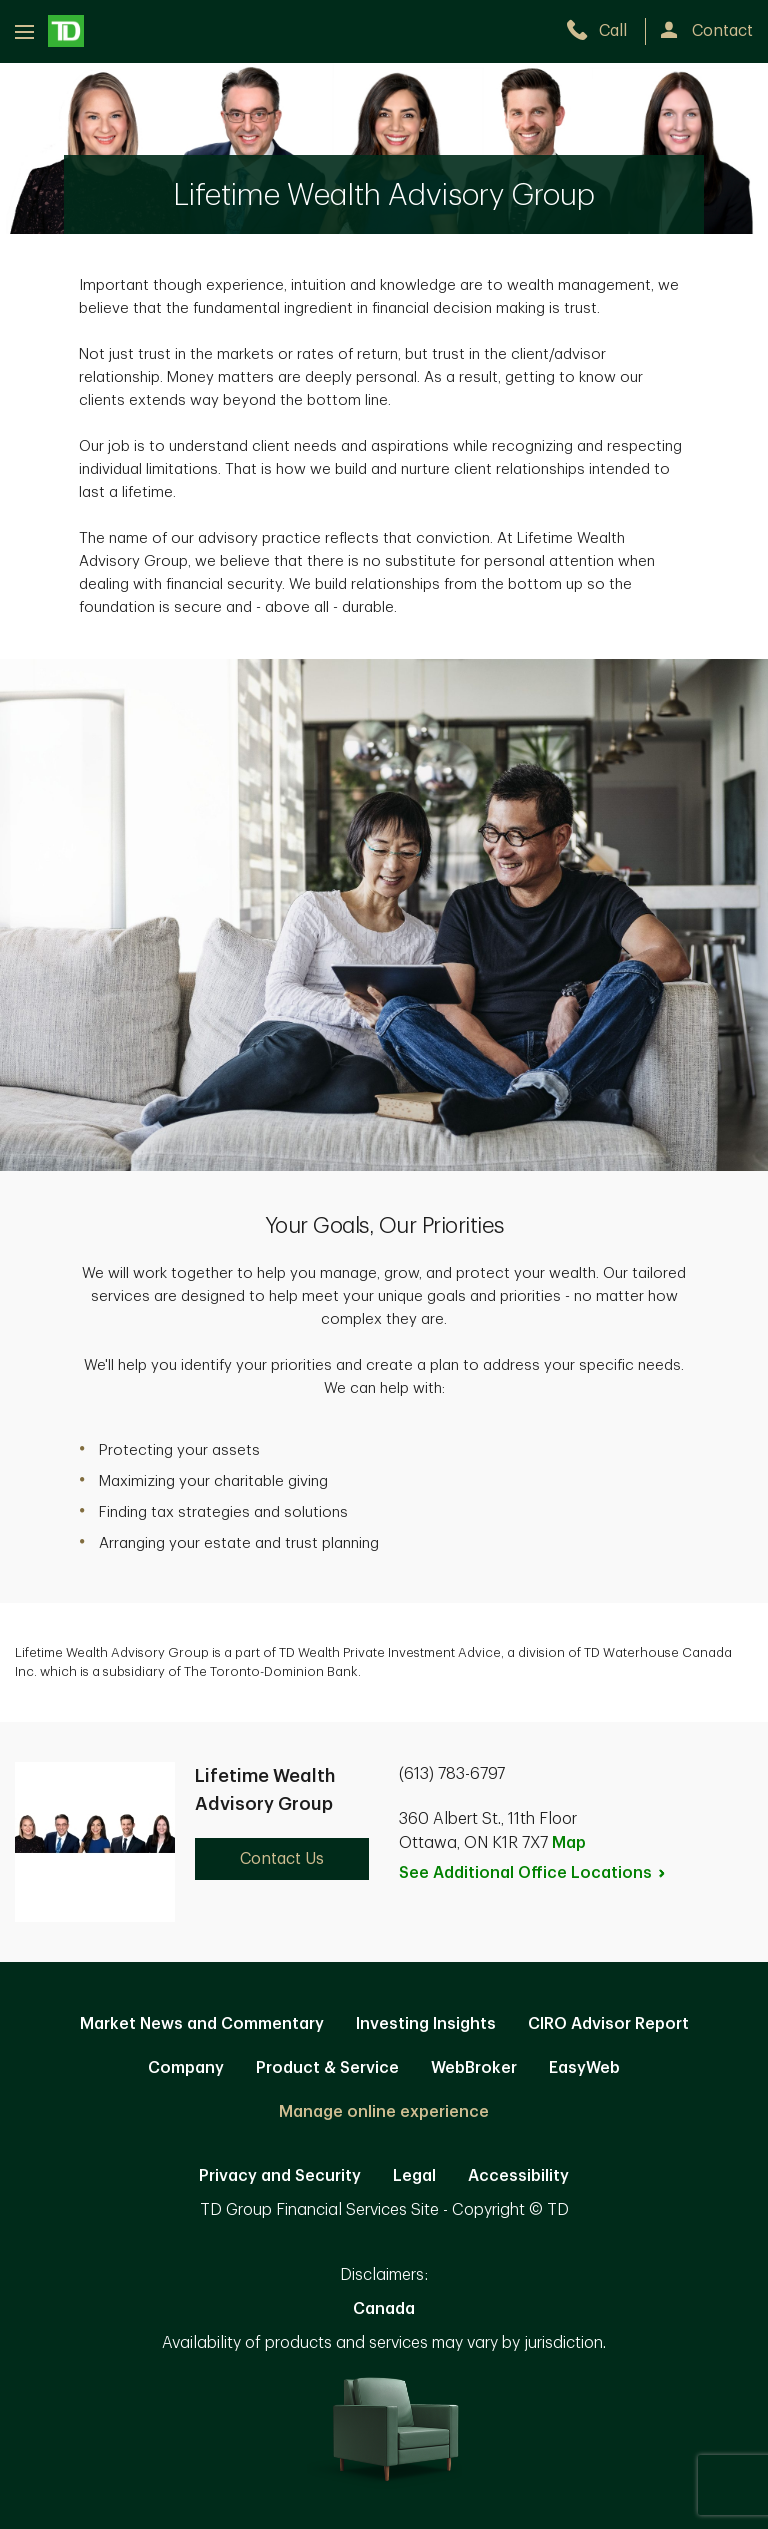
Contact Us (282, 1859)
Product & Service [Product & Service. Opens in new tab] (327, 2068)
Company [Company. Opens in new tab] (186, 2068)
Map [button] (569, 1843)
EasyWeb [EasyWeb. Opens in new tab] (584, 2068)
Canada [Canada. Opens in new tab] (384, 2309)
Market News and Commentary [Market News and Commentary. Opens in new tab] (202, 2024)
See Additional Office (533, 1873)
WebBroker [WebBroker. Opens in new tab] (474, 2068)
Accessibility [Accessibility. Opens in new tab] (518, 2176)
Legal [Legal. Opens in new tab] (414, 2176)
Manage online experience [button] (384, 2112)
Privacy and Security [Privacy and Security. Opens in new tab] (280, 2176)
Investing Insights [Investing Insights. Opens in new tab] (426, 2024)
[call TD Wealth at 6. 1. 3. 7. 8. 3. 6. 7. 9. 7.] (605, 31)
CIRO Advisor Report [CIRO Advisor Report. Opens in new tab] (608, 2024)
